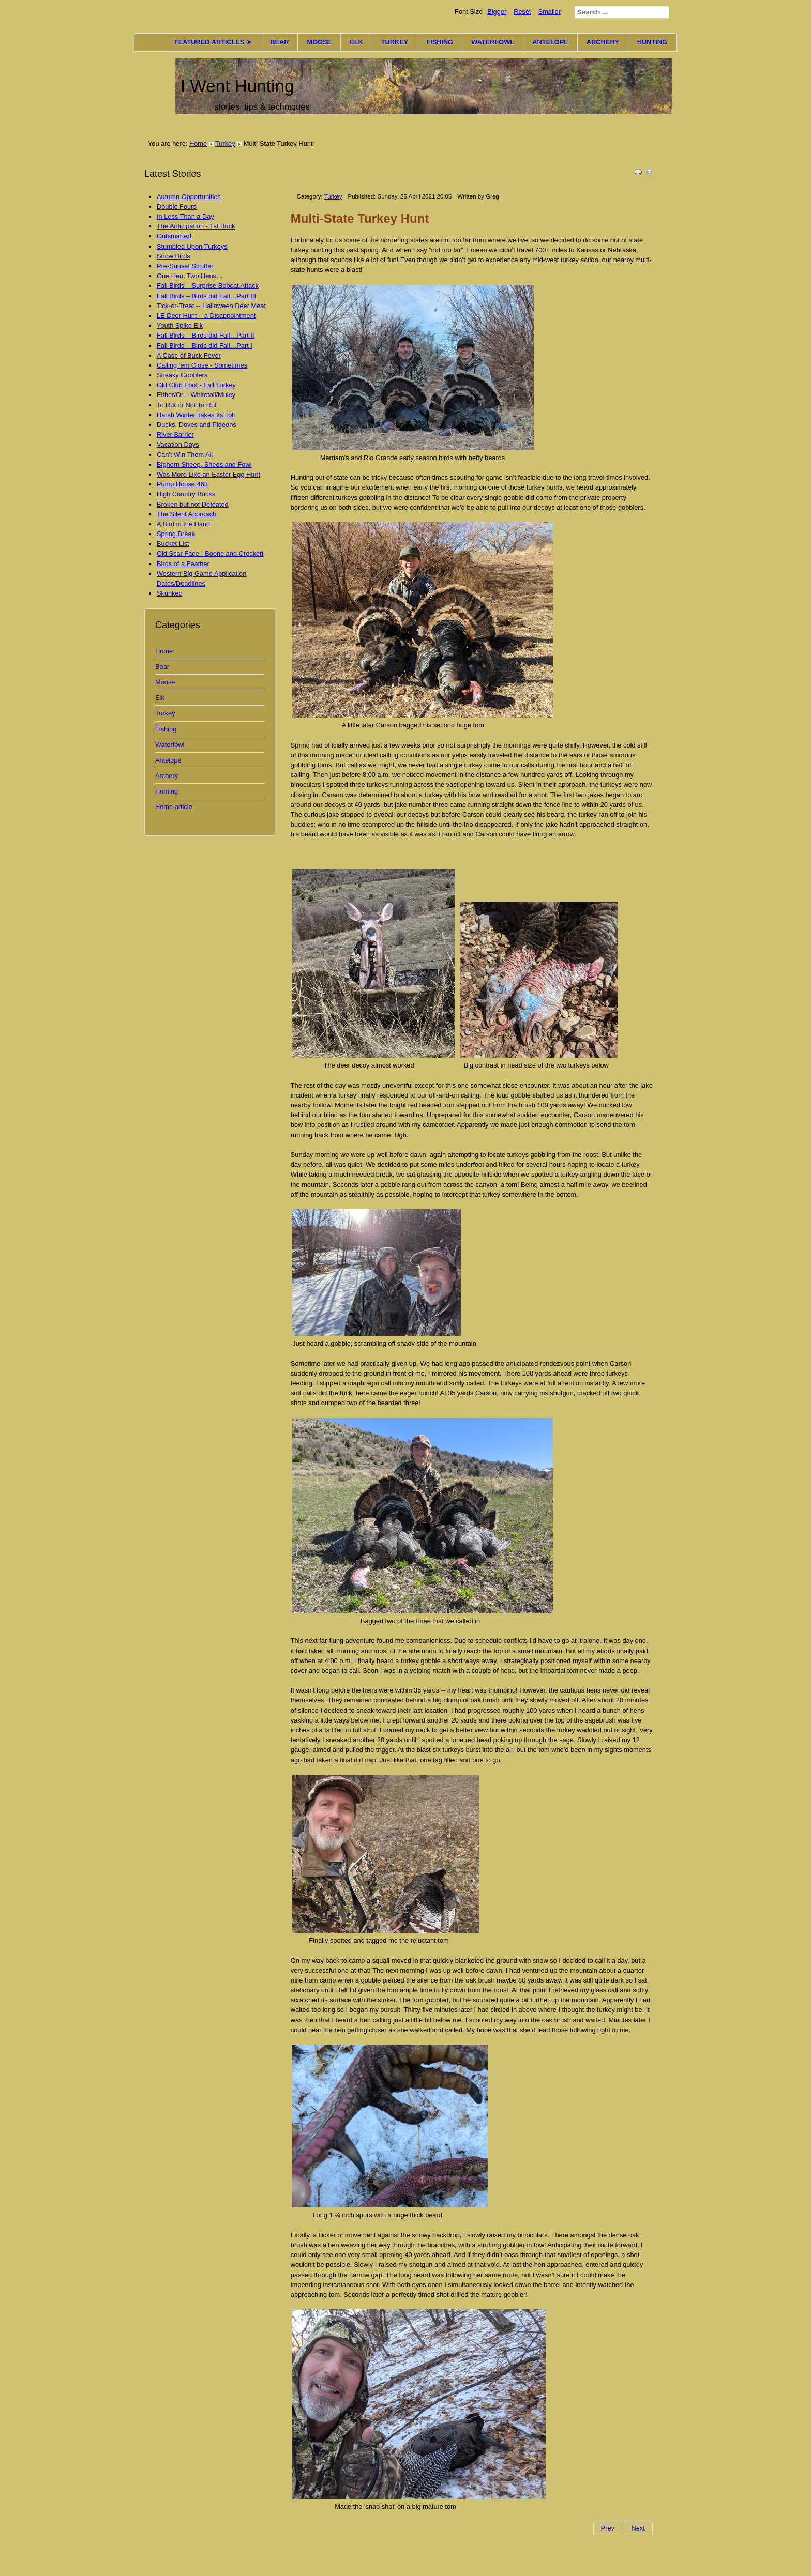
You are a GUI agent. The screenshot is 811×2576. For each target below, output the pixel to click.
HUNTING (652, 42)
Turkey (225, 143)
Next (637, 2528)
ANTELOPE (550, 42)
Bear (162, 666)
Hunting (166, 791)
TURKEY (395, 42)
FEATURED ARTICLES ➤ (213, 42)
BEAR (279, 42)
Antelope (168, 760)
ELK (356, 42)
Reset (522, 12)
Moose (165, 682)
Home (198, 143)
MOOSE (319, 42)
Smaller (549, 12)
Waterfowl (169, 745)
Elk (159, 698)
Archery (166, 776)
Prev (607, 2528)
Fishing (165, 729)
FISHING (439, 42)
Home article (173, 807)
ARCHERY (603, 42)
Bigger (496, 12)
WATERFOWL (492, 42)
